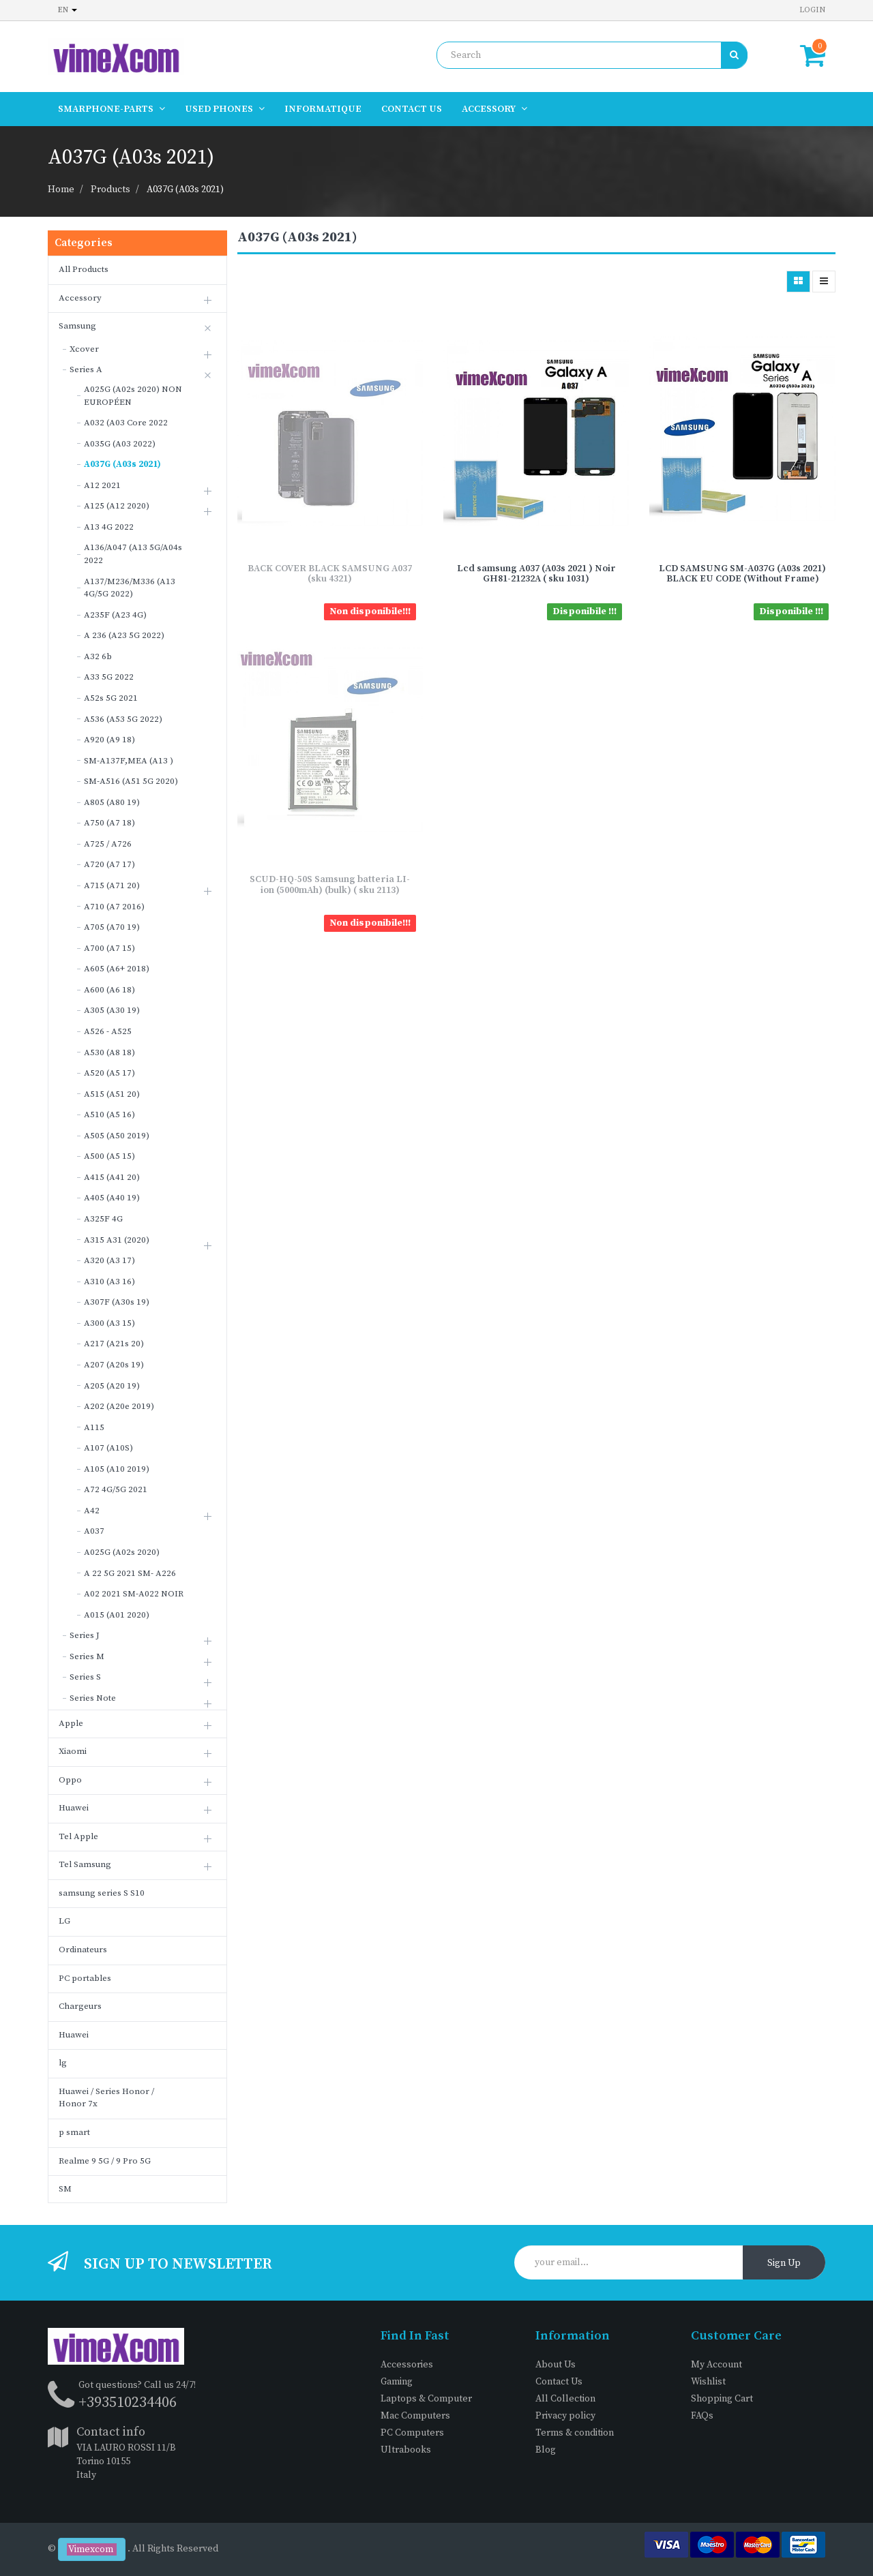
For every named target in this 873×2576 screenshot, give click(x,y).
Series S (85, 1676)
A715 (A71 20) (112, 885)
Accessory (80, 297)
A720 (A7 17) (109, 864)
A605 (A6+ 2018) (116, 968)
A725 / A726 (108, 843)
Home (61, 189)
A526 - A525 (108, 1031)
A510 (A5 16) (109, 1114)
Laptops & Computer (426, 2399)
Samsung (77, 325)
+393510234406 (127, 2402)
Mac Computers (415, 2416)
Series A (86, 369)
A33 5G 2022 (109, 676)
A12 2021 (102, 485)
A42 (92, 1510)
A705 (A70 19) (112, 927)
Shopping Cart (722, 2399)
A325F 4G (103, 1218)
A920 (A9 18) (109, 739)
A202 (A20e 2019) (119, 1406)
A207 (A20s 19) (114, 1364)
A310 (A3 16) (109, 1281)
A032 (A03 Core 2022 (126, 422)
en (67, 10)
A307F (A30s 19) (116, 1302)
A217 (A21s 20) (114, 1343)
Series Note (93, 1698)
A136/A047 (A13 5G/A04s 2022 (133, 554)
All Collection (565, 2399)
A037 (94, 1531)
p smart (74, 2132)
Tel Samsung (85, 1864)
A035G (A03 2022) (120, 443)
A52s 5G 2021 (111, 698)
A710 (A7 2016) (114, 906)
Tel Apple (78, 1836)
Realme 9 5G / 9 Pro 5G (105, 2160)
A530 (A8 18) (109, 1052)
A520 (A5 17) (109, 1072)
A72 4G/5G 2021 (115, 1489)
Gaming (397, 2382)
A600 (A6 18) (109, 989)
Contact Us (558, 2382)
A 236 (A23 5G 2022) (124, 635)
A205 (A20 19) (112, 1385)
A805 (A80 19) (112, 802)
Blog (545, 2450)
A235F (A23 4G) (115, 614)
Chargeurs (80, 2006)
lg (63, 2062)
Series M (87, 1656)
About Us (555, 2365)
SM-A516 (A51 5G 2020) (131, 781)
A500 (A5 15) (109, 1156)
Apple (71, 1723)
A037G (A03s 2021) (185, 189)
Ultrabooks (406, 2450)
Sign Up (784, 2263)
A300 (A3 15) (109, 1323)
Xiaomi (73, 1751)
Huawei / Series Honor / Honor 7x (106, 2098)
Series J (85, 1635)
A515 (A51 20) (112, 1094)
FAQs (702, 2416)
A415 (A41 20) (112, 1177)
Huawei (74, 1807)
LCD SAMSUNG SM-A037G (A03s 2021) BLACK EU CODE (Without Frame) (742, 573)
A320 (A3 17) (109, 1260)
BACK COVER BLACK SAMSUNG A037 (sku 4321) (330, 573)
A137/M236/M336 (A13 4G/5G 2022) (129, 588)
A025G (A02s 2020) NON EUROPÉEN (133, 396)
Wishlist (708, 2382)
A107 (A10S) (108, 1447)
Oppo (70, 1779)
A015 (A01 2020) (116, 1614)
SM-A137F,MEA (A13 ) (128, 760)
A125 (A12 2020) (116, 505)
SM (65, 2188)
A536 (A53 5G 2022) (123, 719)
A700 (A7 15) (109, 948)
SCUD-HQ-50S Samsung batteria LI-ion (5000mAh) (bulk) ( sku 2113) (330, 884)
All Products (83, 269)
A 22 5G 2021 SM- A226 (130, 1573)
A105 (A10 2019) (116, 1469)
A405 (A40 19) (112, 1197)
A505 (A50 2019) (116, 1135)
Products (110, 189)
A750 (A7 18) (109, 822)
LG (64, 1920)
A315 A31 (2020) (116, 1239)
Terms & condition (574, 2433)
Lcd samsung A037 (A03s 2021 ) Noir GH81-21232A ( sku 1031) (536, 573)
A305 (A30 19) (112, 1010)
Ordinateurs (83, 1949)
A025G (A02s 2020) (122, 1552)
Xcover (84, 349)
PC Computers (412, 2433)
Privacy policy (565, 2416)
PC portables (85, 1978)
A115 (94, 1427)
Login (812, 10)
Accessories (407, 2365)
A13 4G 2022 (109, 526)
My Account (716, 2365)
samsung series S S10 (102, 1893)
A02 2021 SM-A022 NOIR (133, 1593)
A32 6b (98, 656)
